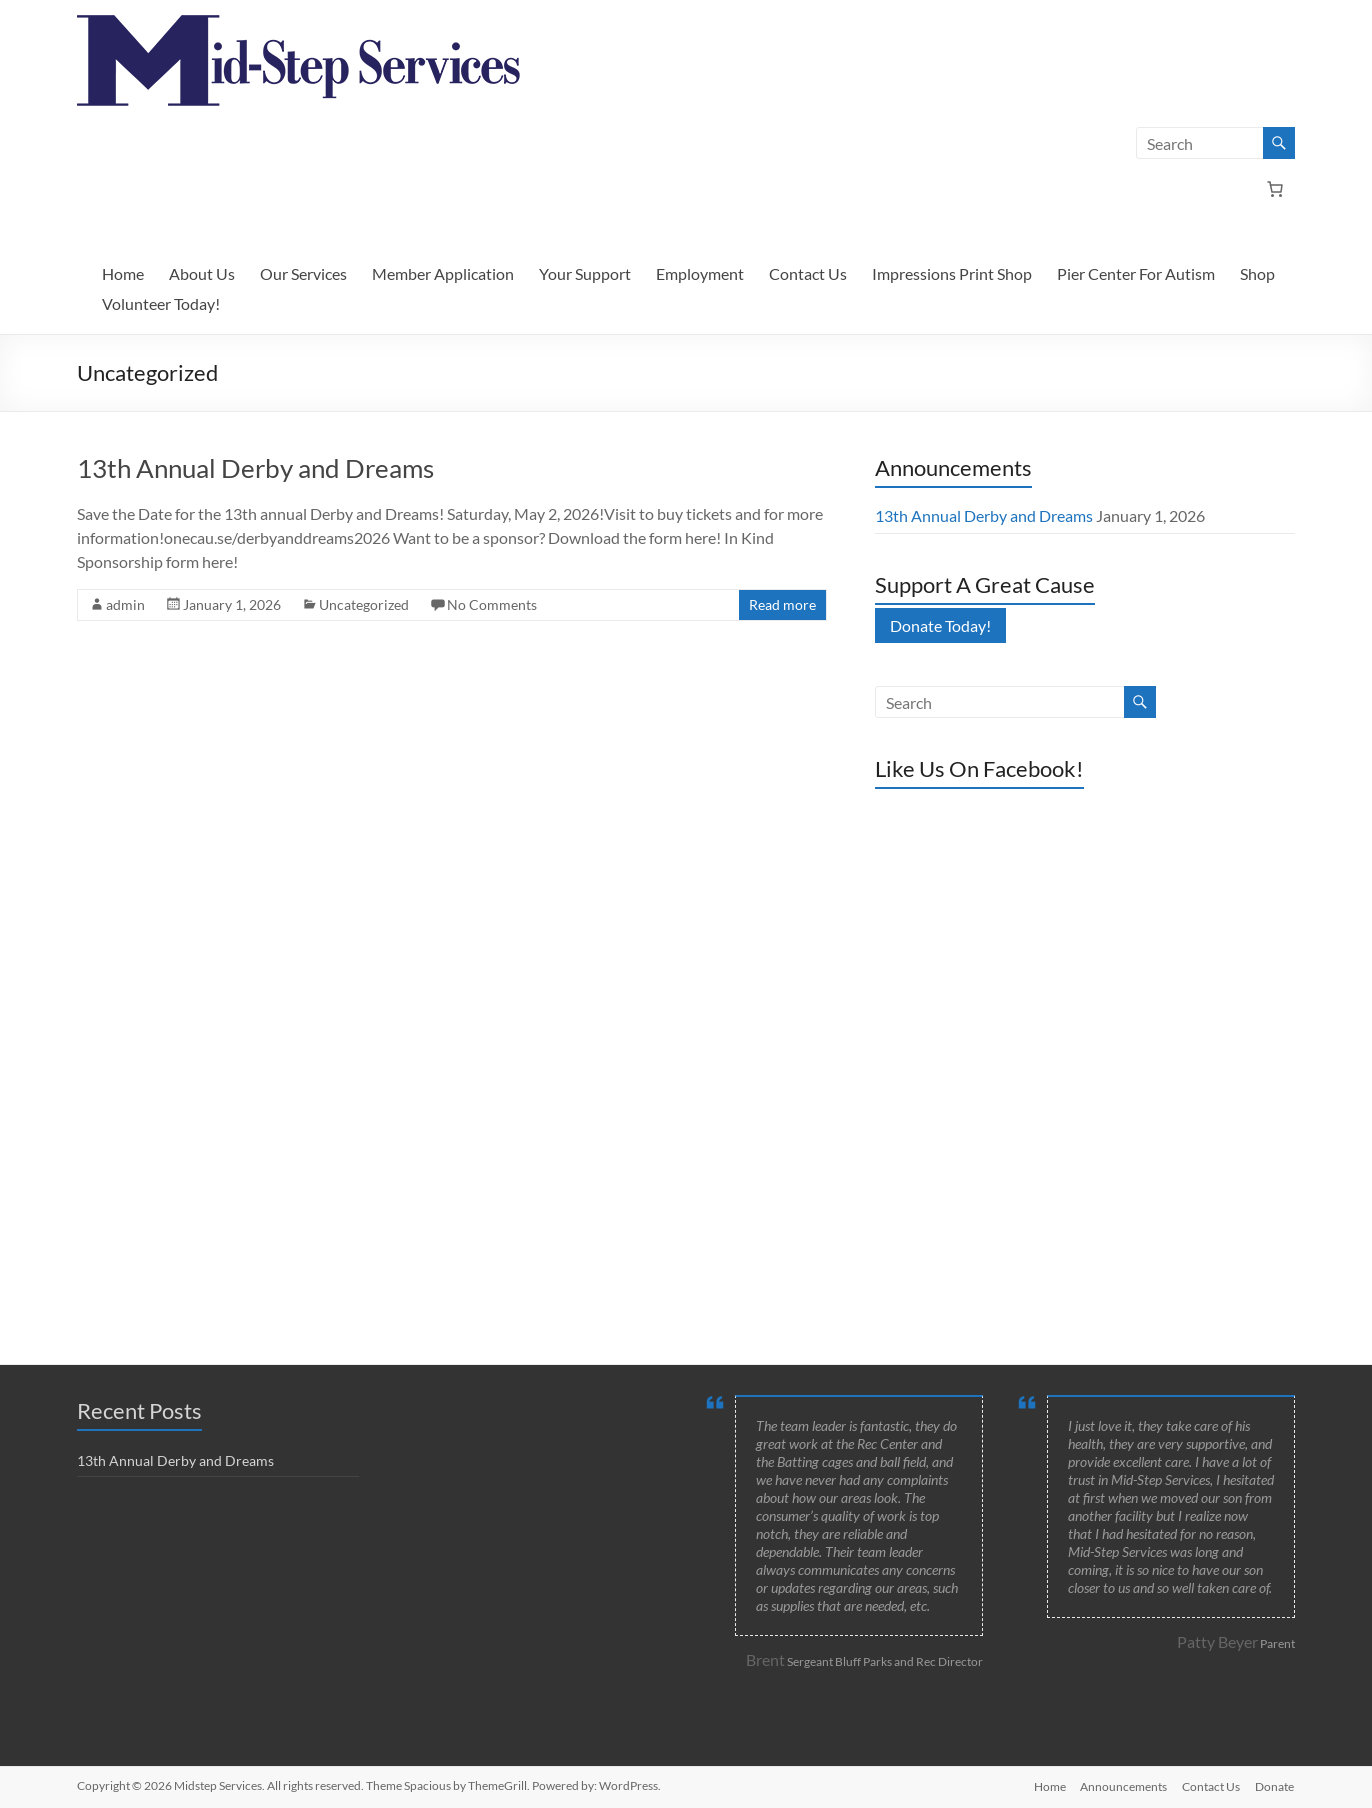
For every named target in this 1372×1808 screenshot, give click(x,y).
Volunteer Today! (161, 303)
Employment (700, 273)
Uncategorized (364, 604)
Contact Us (808, 273)
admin (125, 604)
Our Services (303, 273)
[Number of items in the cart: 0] (1275, 189)
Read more (782, 604)
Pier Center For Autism (1136, 273)
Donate (1275, 1785)
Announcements (1122, 1785)
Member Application (443, 273)
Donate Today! (940, 625)
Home (123, 273)
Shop (1257, 273)
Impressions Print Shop (952, 273)
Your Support (585, 273)
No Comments (492, 604)
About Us (202, 273)
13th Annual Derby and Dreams (255, 468)
